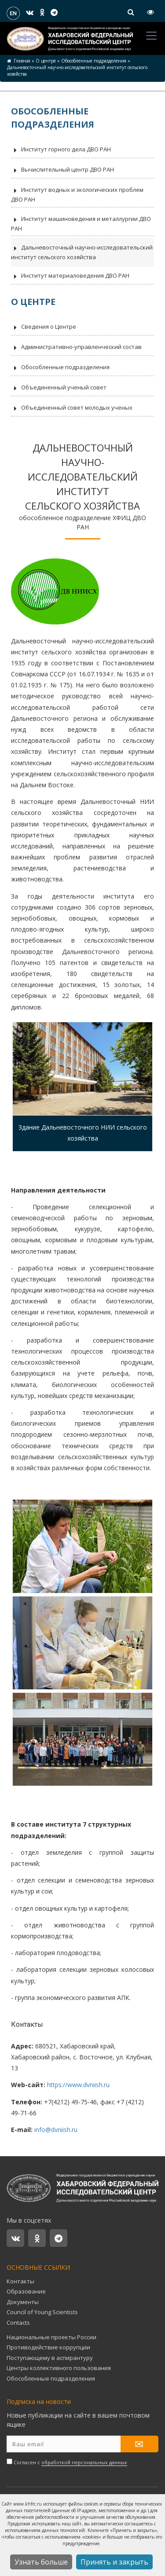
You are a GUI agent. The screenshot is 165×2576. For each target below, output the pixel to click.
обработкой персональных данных (84, 2462)
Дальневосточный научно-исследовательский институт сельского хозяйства (82, 252)
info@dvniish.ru (55, 2129)
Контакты (20, 2281)
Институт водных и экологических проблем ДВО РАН (77, 194)
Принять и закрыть (114, 2562)
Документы (23, 2302)
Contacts (18, 2322)
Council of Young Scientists (42, 2312)
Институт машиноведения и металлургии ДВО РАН (81, 223)
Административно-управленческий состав (76, 347)
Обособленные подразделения (93, 61)
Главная (22, 61)
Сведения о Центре (43, 327)
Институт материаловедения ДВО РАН (70, 276)
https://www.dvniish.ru (78, 2085)
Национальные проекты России (51, 2337)
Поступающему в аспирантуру (50, 2358)
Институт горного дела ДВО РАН (61, 150)
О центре (46, 61)
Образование (26, 2291)
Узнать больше (41, 2562)
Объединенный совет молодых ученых (71, 408)
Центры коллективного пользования (59, 2368)
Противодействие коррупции (48, 2347)
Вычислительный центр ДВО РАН (62, 170)
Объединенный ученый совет (58, 388)
